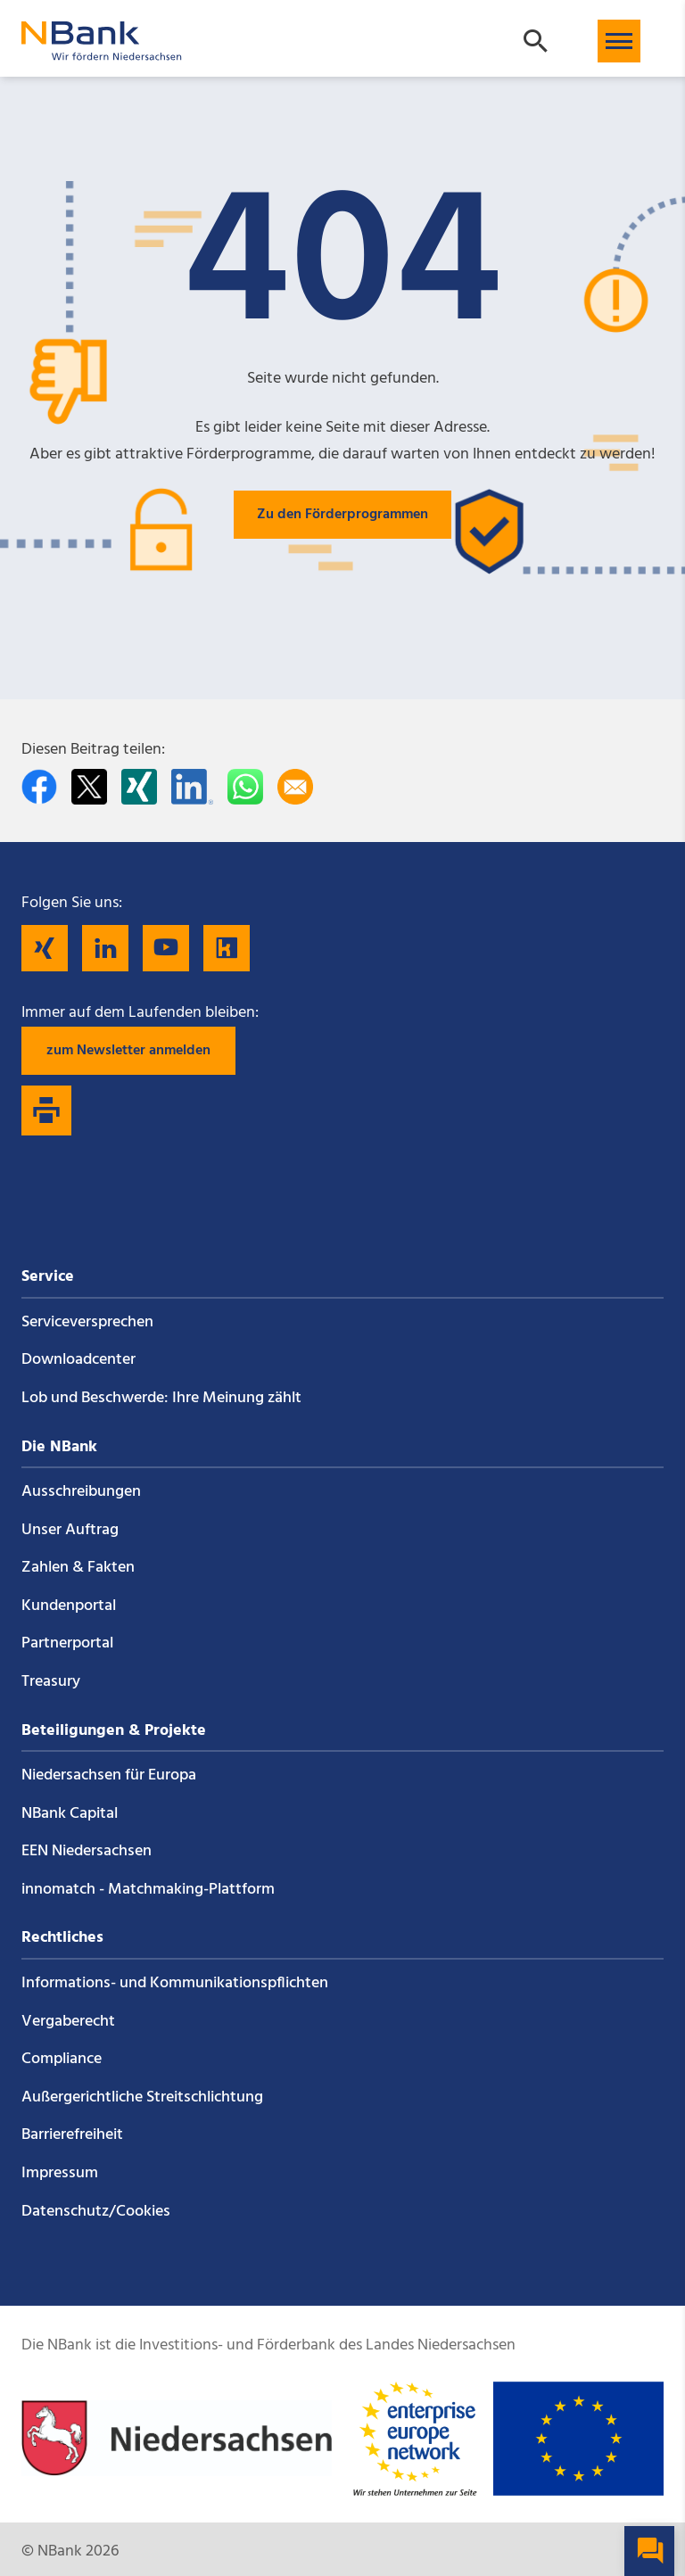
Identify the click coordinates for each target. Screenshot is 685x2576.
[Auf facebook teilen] (39, 787)
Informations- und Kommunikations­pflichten (174, 1983)
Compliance (61, 2059)
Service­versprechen (87, 1322)
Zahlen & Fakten (78, 1568)
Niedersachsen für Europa (108, 1775)
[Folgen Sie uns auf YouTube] (166, 948)
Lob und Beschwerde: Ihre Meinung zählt (161, 1398)
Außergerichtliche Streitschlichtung (142, 2097)
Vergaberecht (68, 2022)
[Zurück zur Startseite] (101, 52)
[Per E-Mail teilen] (295, 787)
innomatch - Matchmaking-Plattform (148, 1890)
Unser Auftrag (70, 1530)
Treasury (50, 1682)
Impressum (59, 2173)
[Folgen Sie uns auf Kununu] (226, 948)
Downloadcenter (78, 1360)
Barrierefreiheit (72, 2135)
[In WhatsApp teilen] (245, 787)
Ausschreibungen (81, 1492)
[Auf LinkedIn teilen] (192, 787)
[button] (619, 41)
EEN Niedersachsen (86, 1851)
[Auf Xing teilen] (139, 787)
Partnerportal (67, 1643)
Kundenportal (68, 1606)
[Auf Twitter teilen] (89, 787)
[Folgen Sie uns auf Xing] (44, 948)
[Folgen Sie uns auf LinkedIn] (105, 948)
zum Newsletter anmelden (128, 1050)
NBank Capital (69, 1814)
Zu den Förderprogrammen (342, 514)
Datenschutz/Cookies (95, 2212)
